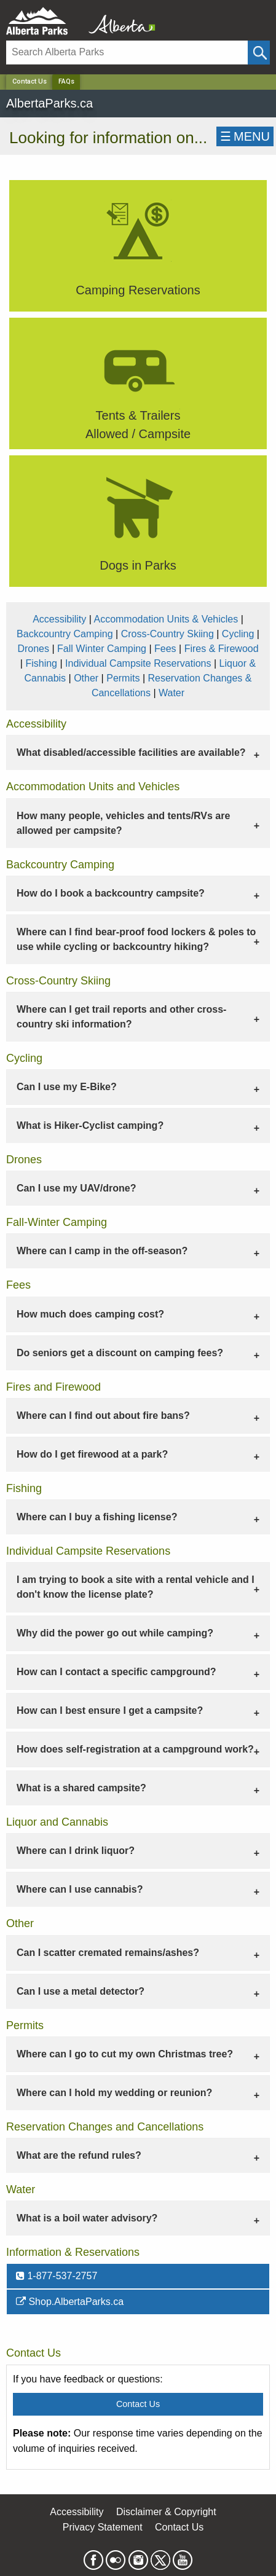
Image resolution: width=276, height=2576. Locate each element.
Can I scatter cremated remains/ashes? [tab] (108, 1952)
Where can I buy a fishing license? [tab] (97, 1517)
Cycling (238, 634)
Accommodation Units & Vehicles (165, 619)
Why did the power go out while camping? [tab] (115, 1633)
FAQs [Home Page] (66, 81)
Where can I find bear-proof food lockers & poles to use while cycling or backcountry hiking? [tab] (136, 939)
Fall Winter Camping (101, 648)
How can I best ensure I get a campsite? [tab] (110, 1710)
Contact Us (29, 81)
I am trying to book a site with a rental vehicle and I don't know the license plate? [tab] (135, 1587)
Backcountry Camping (65, 634)
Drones (33, 648)
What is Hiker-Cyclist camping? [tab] (90, 1125)
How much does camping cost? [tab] (90, 1314)
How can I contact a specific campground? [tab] (116, 1672)
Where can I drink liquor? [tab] (76, 1850)
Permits (123, 678)
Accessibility (59, 619)
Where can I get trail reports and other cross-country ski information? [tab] (121, 1016)
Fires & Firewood (221, 648)
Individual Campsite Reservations (138, 663)
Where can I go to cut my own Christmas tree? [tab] (125, 2054)
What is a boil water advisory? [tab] (87, 2218)
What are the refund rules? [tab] (79, 2155)
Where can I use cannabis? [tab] (80, 1889)
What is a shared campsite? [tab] (81, 1788)
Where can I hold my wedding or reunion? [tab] (114, 2092)
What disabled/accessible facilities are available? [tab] (131, 752)
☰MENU (245, 136)
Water (171, 693)
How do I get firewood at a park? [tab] (92, 1454)
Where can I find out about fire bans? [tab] (103, 1415)
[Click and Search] (259, 53)
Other (86, 678)
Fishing (41, 663)
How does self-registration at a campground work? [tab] (135, 1749)
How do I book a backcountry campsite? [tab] (111, 893)
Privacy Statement (103, 2527)
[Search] (127, 53)
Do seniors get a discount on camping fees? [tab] (120, 1353)
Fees (165, 648)
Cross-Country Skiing (167, 634)
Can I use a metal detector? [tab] (80, 1991)
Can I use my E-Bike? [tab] (67, 1087)
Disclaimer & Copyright (166, 2512)
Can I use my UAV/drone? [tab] (76, 1188)
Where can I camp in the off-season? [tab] (102, 1251)
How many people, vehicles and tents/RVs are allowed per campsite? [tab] (123, 823)
